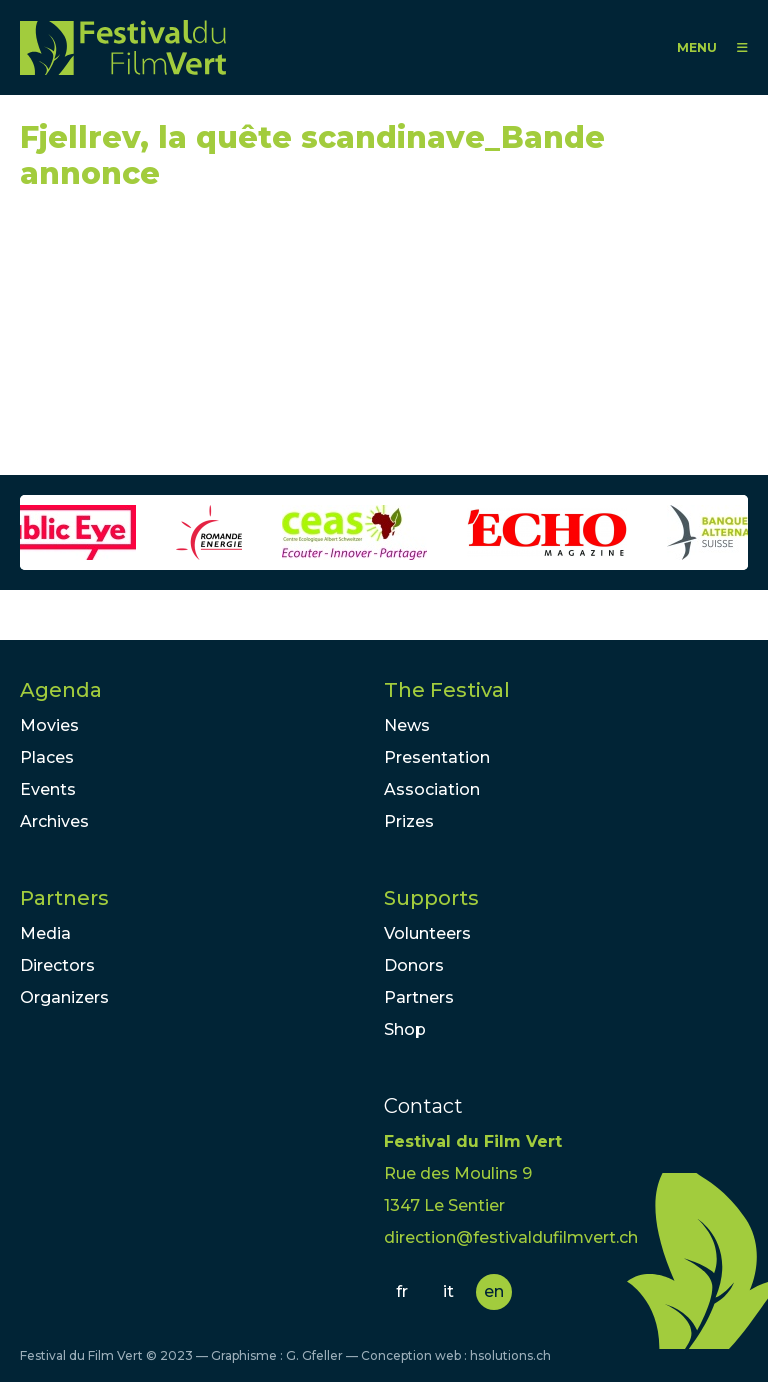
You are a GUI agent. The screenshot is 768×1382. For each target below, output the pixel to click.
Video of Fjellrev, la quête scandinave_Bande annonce (200, 342)
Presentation (437, 757)
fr (402, 1291)
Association (432, 789)
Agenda (61, 690)
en (494, 1291)
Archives (54, 821)
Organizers (64, 997)
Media (45, 933)
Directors (57, 965)
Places (47, 757)
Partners (64, 898)
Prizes (409, 821)
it (448, 1291)
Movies (49, 725)
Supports (431, 898)
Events (48, 789)
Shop (405, 1029)
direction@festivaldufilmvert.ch (511, 1237)
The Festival (447, 690)
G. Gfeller (314, 1355)
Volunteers (427, 933)
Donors (414, 965)
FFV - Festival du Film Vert (123, 47)
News (407, 725)
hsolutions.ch (510, 1355)
